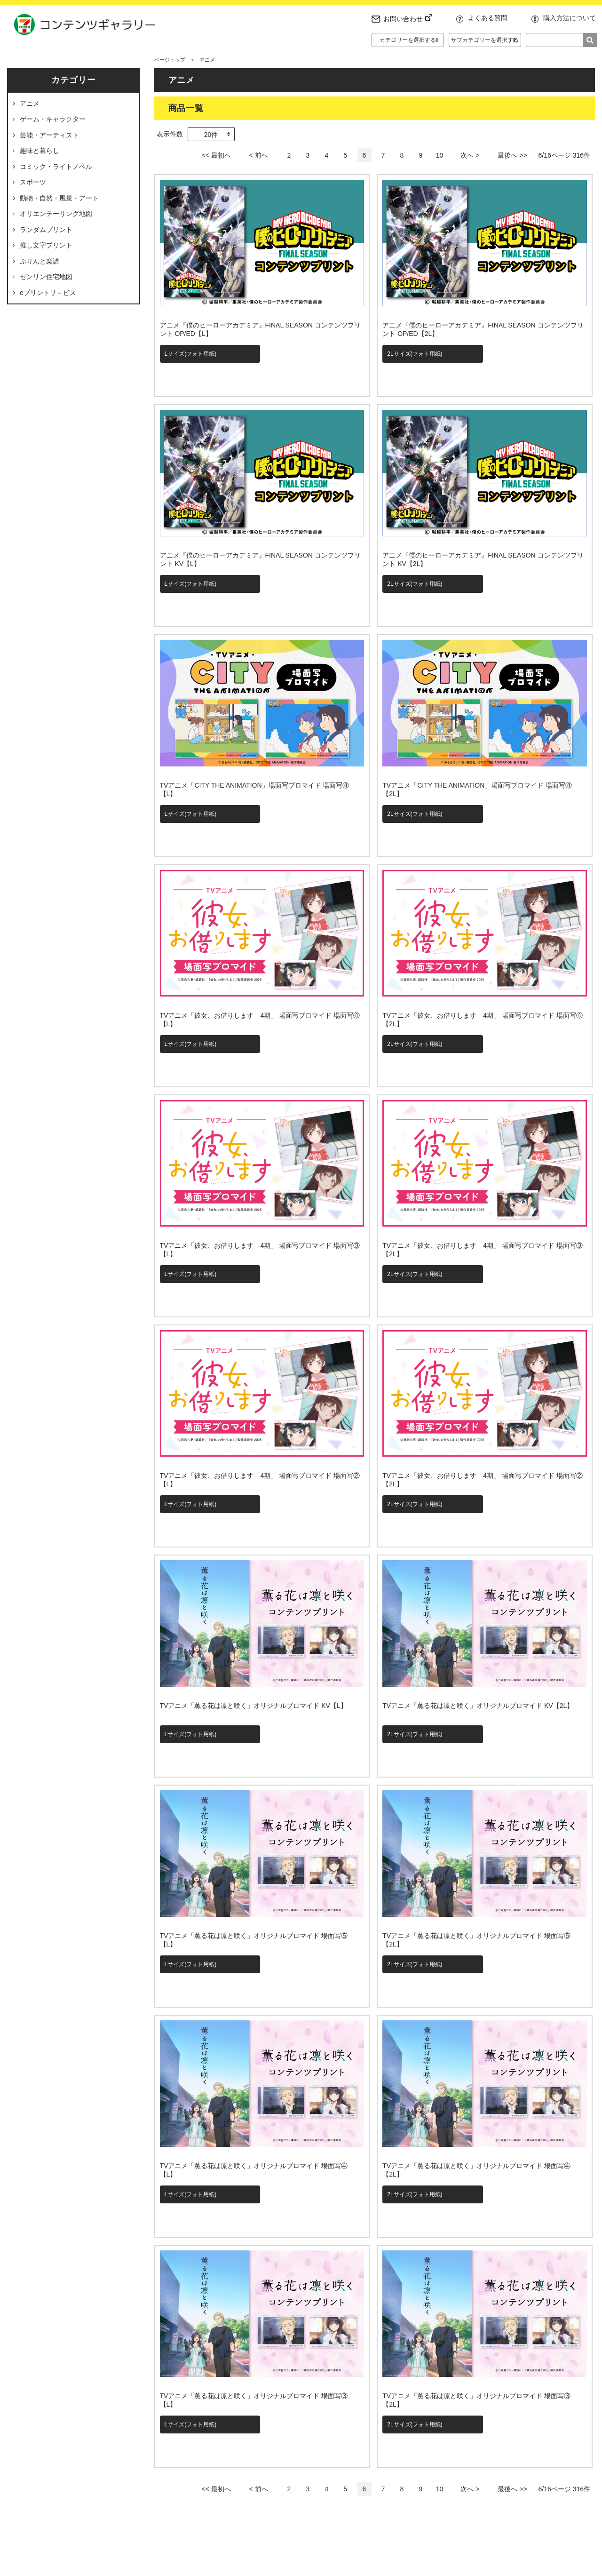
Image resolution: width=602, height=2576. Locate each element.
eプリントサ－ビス (48, 292)
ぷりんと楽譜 (39, 261)
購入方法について (569, 18)
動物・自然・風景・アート (59, 198)
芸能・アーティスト (49, 135)
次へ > (469, 155)
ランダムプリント (46, 229)
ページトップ (169, 60)
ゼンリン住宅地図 (46, 276)
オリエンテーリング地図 (56, 213)
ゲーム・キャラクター (53, 119)
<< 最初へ (215, 155)
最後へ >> (512, 155)
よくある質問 (487, 18)
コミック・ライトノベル (56, 166)
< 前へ (258, 155)
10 (440, 155)
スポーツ (33, 182)
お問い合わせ (407, 19)
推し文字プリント (46, 245)
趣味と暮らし (39, 150)
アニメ (30, 103)
